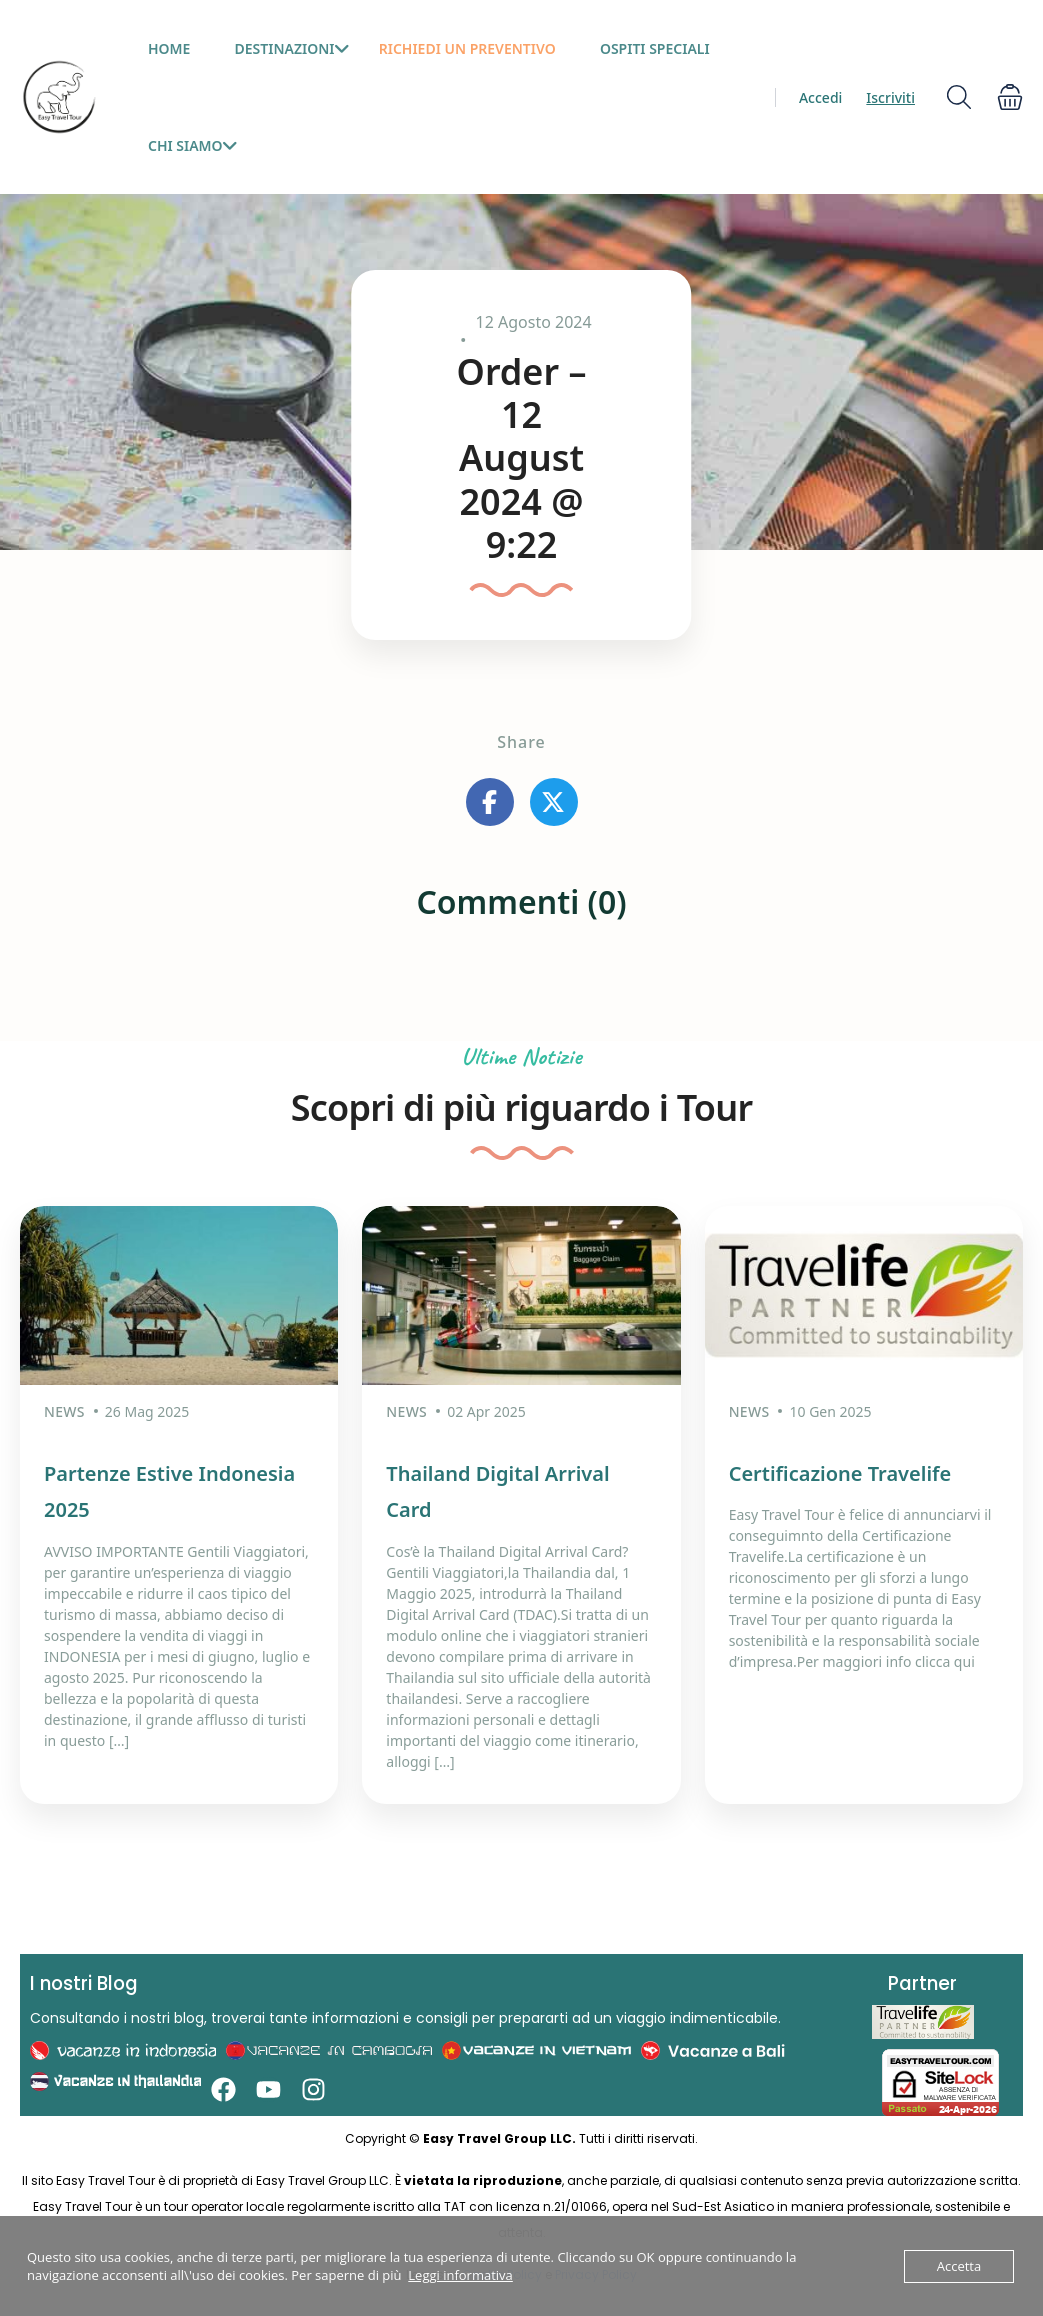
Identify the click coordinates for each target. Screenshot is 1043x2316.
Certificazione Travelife (840, 1473)
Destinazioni (292, 48)
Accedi (820, 97)
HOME (169, 48)
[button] (1010, 97)
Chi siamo (193, 145)
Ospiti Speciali (655, 48)
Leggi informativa (460, 2275)
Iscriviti (890, 97)
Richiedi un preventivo (467, 48)
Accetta (959, 2266)
